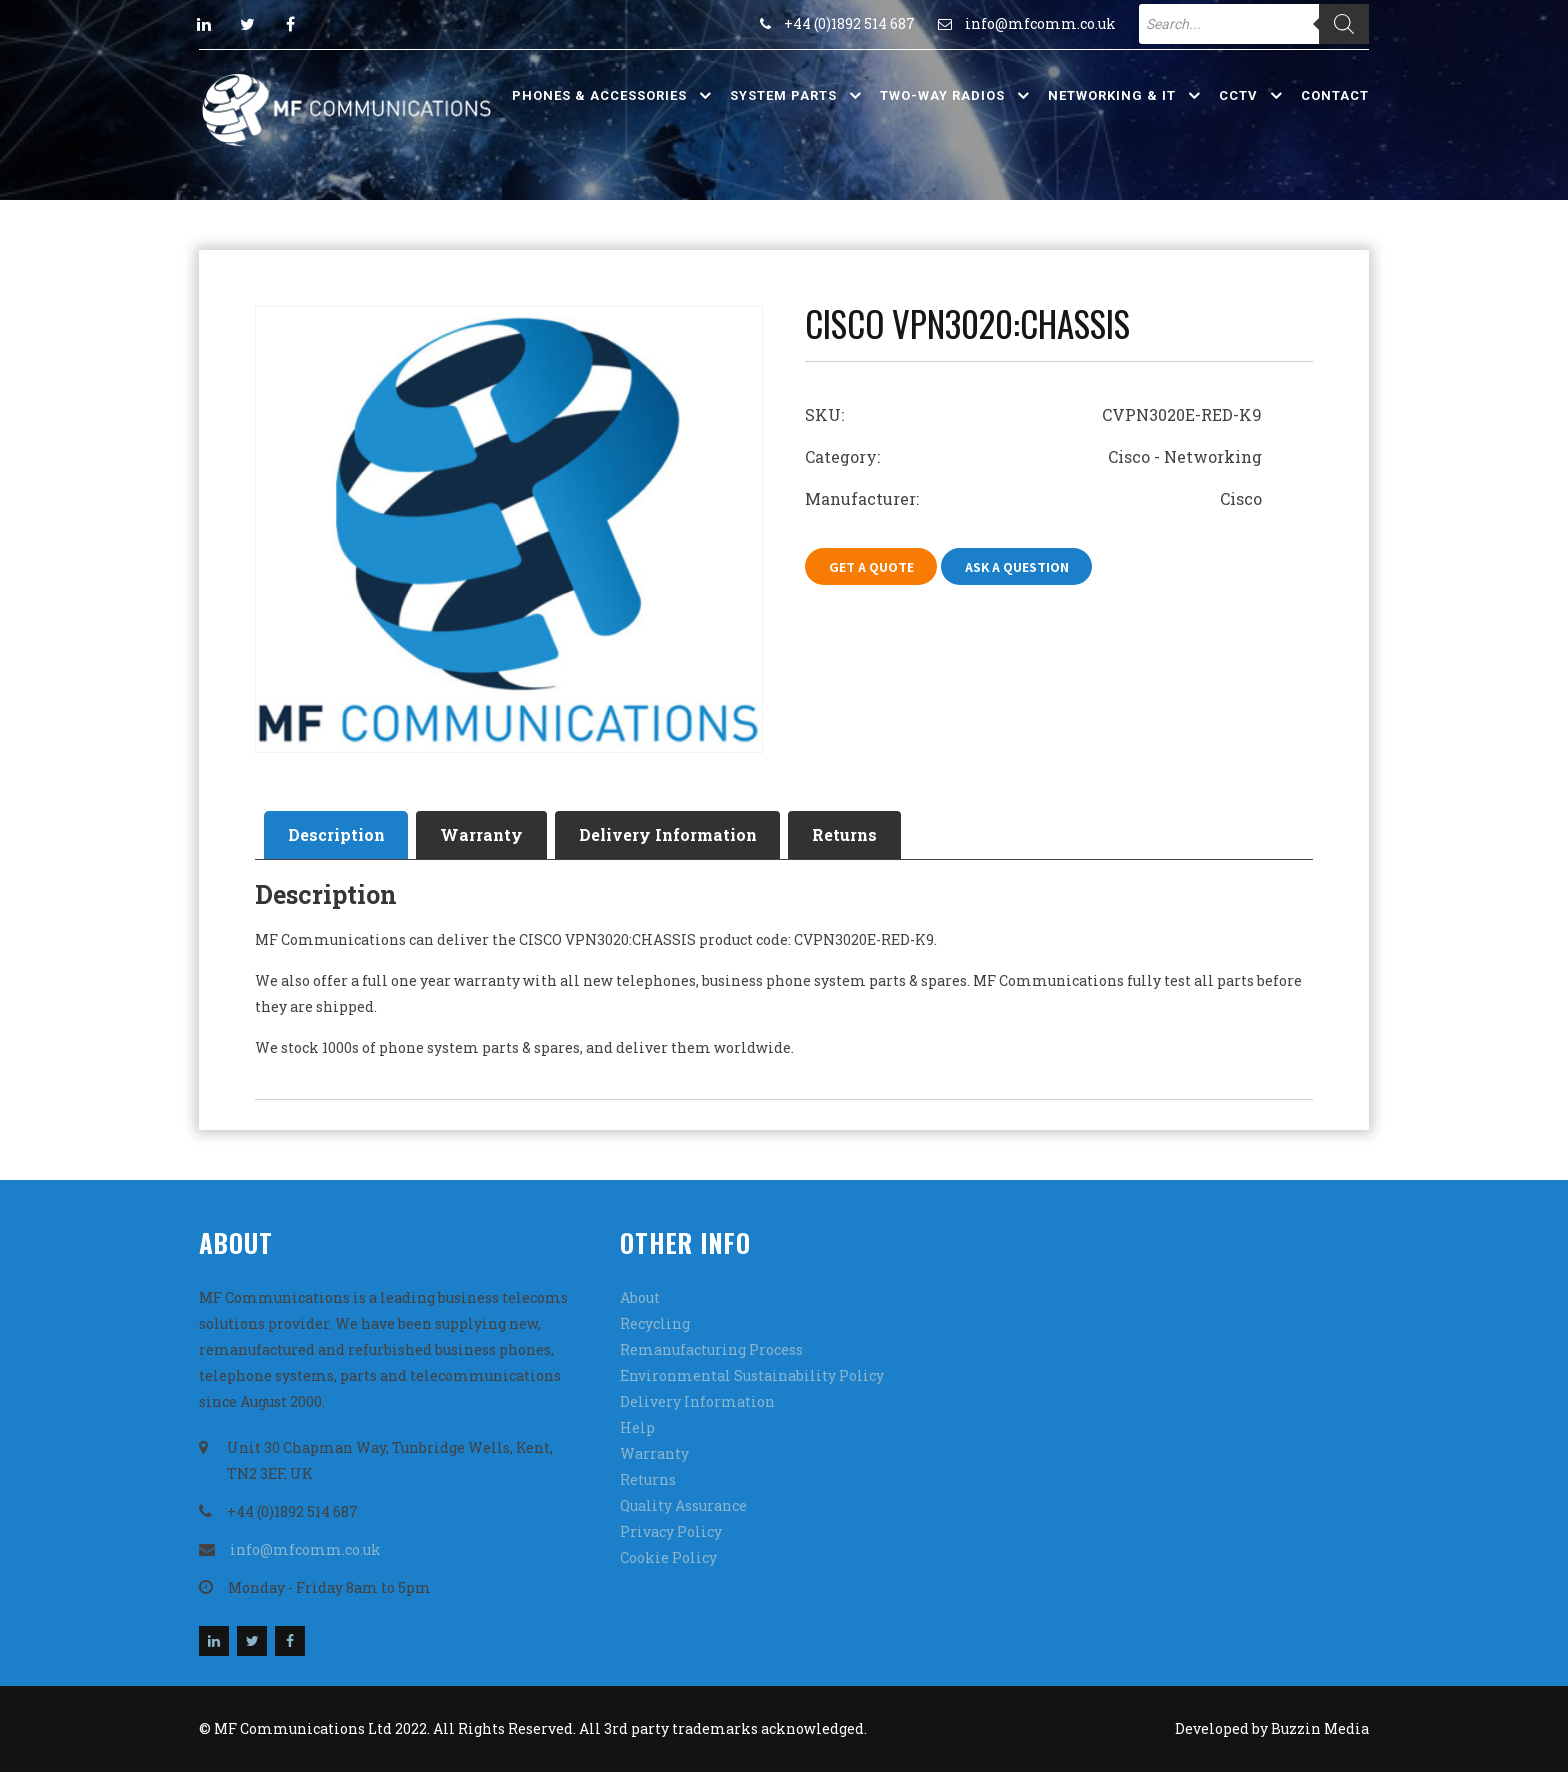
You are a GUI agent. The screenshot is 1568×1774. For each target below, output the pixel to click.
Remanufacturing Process (711, 1351)
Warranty (488, 835)
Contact (1335, 95)
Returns (860, 835)
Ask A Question (1021, 567)
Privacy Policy (671, 1533)
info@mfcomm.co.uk (1040, 23)
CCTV (1238, 95)
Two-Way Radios (942, 95)
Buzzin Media (1320, 1730)
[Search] (1344, 24)
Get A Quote (872, 567)
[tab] (338, 836)
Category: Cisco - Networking (1033, 456)
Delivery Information (679, 835)
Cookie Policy (668, 1559)
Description (338, 835)
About (640, 1299)
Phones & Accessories (599, 95)
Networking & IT (1112, 95)
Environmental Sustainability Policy (752, 1377)
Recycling (655, 1325)
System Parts (783, 95)
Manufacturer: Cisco (1033, 498)
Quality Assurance (683, 1507)
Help (637, 1429)
